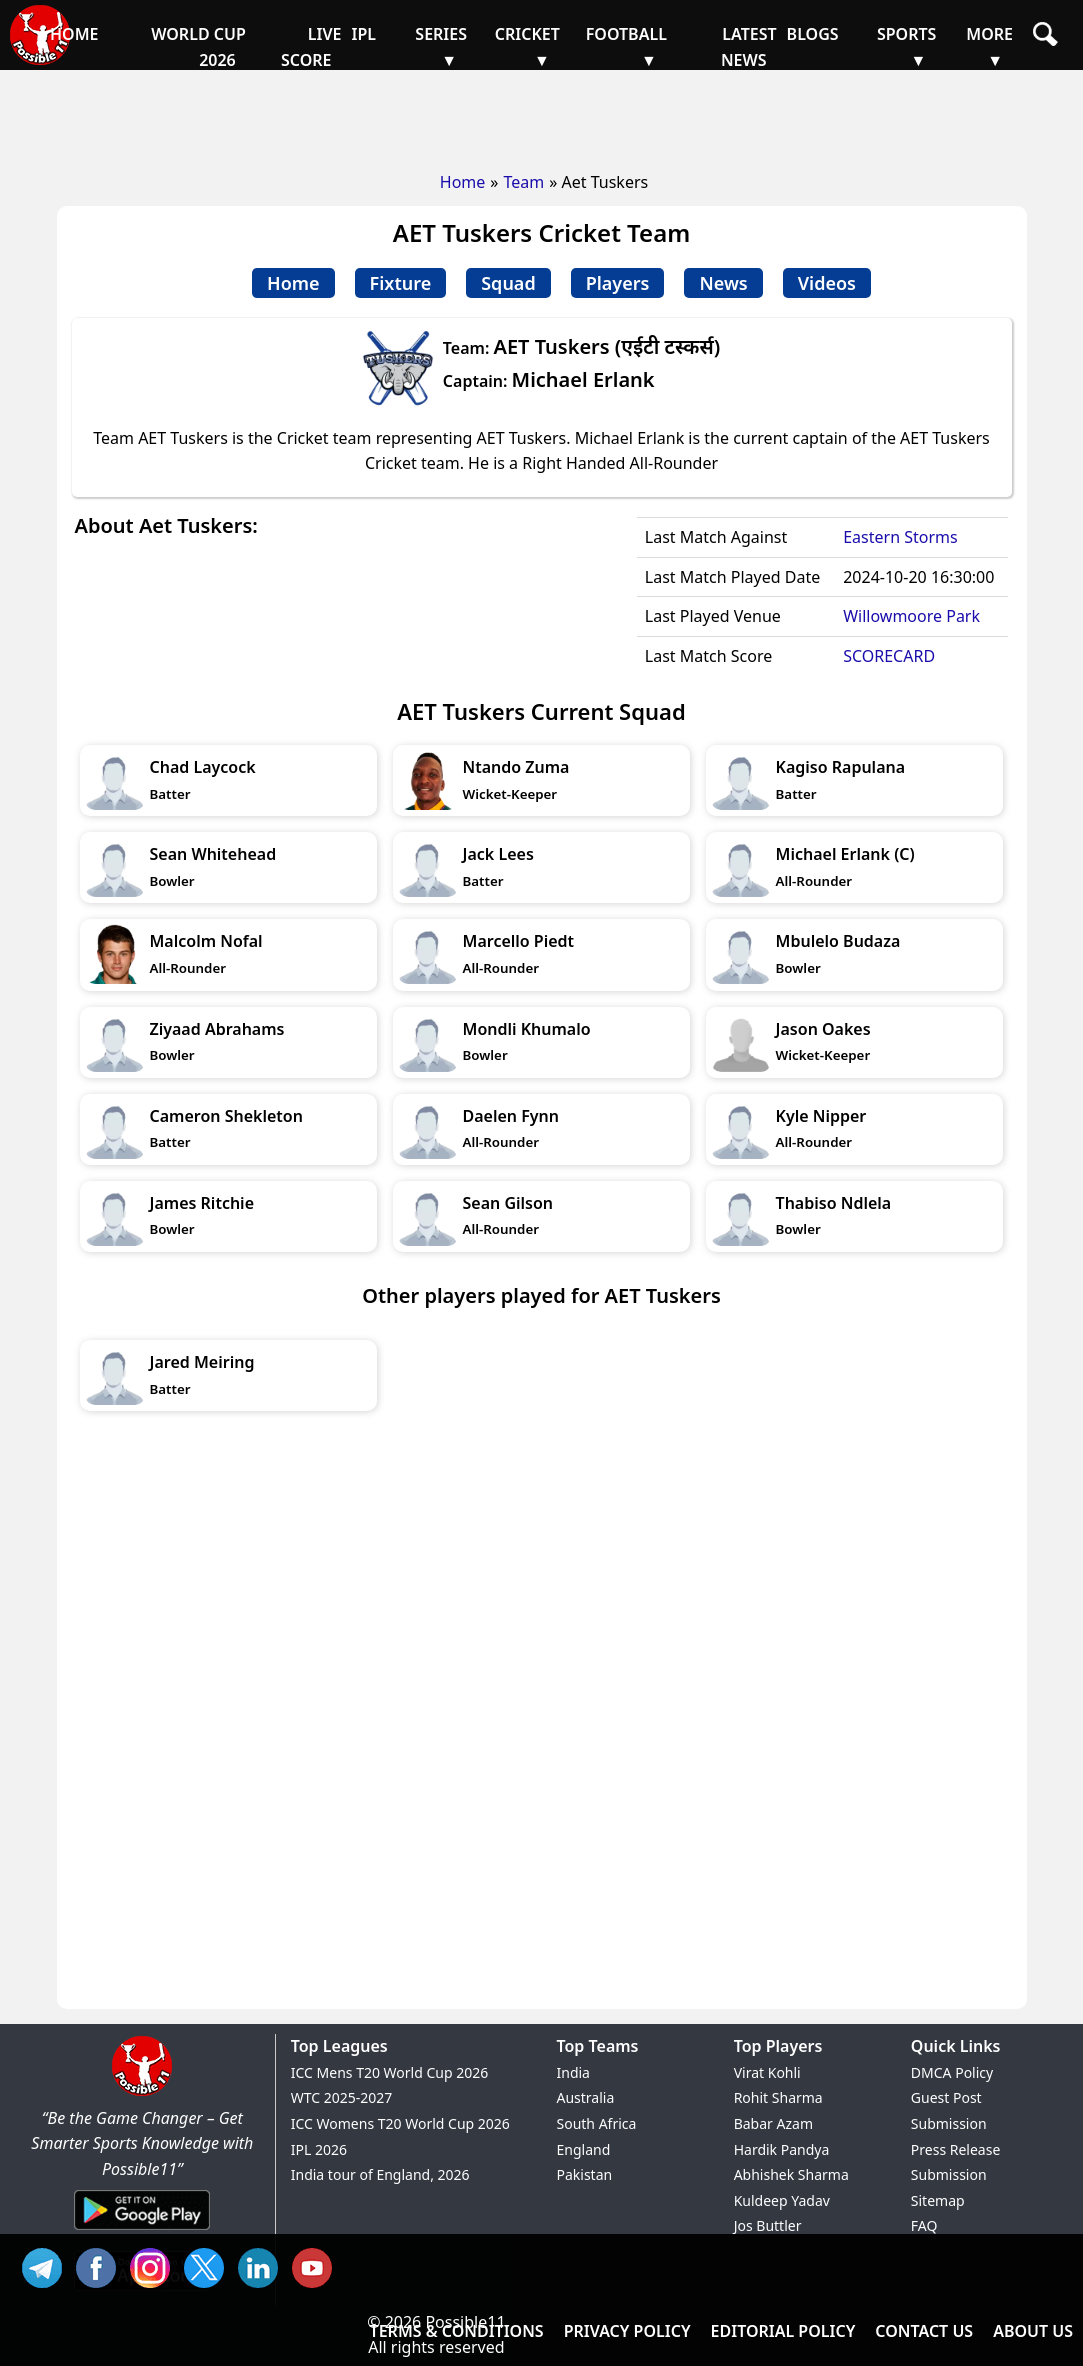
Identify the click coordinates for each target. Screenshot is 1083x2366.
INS (155, 2265)
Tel (47, 2265)
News (723, 283)
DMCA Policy (952, 2072)
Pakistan (585, 2174)
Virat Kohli (767, 2072)
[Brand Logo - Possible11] (142, 2092)
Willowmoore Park (911, 616)
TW (209, 2265)
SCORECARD (889, 656)
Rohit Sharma (778, 2097)
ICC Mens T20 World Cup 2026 (389, 2072)
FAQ (924, 2225)
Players (618, 283)
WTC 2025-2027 (342, 2097)
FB (101, 2265)
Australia (586, 2097)
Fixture (401, 283)
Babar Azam (773, 2123)
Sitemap (938, 2200)
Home (463, 182)
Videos (827, 283)
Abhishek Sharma (791, 2174)
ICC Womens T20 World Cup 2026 (400, 2123)
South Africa (597, 2123)
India (573, 2072)
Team (523, 182)
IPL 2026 (319, 2149)
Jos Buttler (768, 2225)
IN (263, 2265)
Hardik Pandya (782, 2149)
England (584, 2149)
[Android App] (142, 2231)
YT (317, 2265)
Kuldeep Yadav (782, 2200)
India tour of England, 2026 (380, 2174)
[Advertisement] (542, 115)
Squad (508, 283)
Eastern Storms (900, 537)
